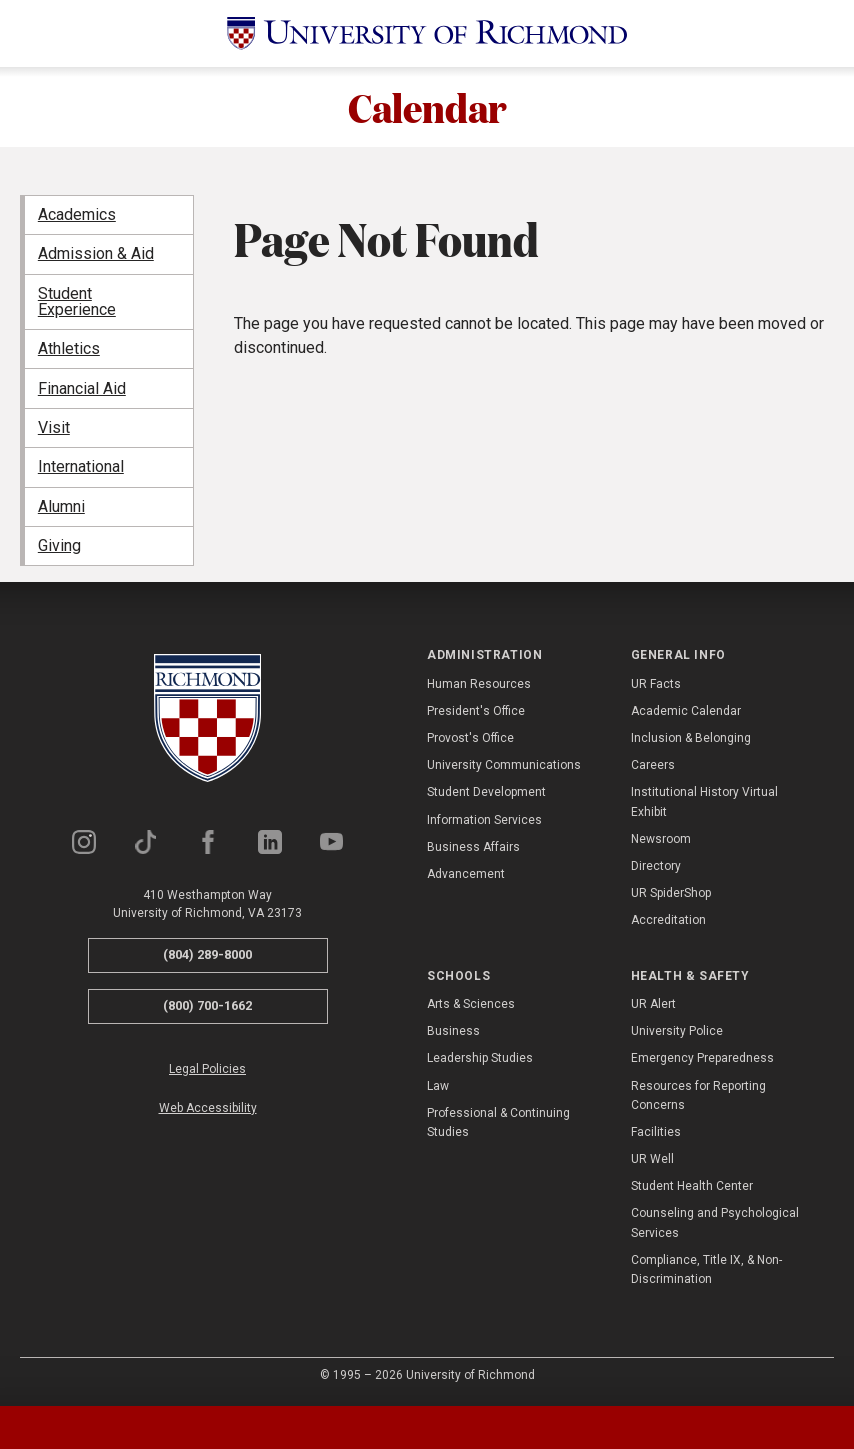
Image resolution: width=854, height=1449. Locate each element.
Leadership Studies (480, 1059)
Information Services (484, 820)
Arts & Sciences (471, 1004)
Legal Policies (207, 1069)
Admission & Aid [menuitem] (96, 254)
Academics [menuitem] (77, 214)
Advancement (466, 874)
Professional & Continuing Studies (498, 1122)
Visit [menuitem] (54, 427)
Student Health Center (692, 1187)
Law (438, 1086)
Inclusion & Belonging (691, 738)
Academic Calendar (686, 711)
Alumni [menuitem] (61, 506)
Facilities (656, 1132)
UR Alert (653, 1004)
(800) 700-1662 (207, 1005)
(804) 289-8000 (207, 955)
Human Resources (479, 684)
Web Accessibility (208, 1108)
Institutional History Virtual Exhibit (704, 802)
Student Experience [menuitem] (77, 301)
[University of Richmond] (427, 33)
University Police (677, 1031)
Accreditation (668, 921)
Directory (656, 866)
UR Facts (656, 684)
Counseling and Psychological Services (715, 1223)
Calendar (427, 107)
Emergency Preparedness (702, 1059)
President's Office (476, 711)
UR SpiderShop (671, 894)
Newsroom (661, 839)
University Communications (504, 766)
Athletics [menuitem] (69, 349)
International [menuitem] (81, 467)
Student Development (486, 793)
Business (453, 1031)
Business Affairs (473, 847)
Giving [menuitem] (59, 545)
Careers (653, 766)
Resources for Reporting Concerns (698, 1095)
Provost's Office (470, 738)
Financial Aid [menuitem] (82, 388)
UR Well (652, 1159)
